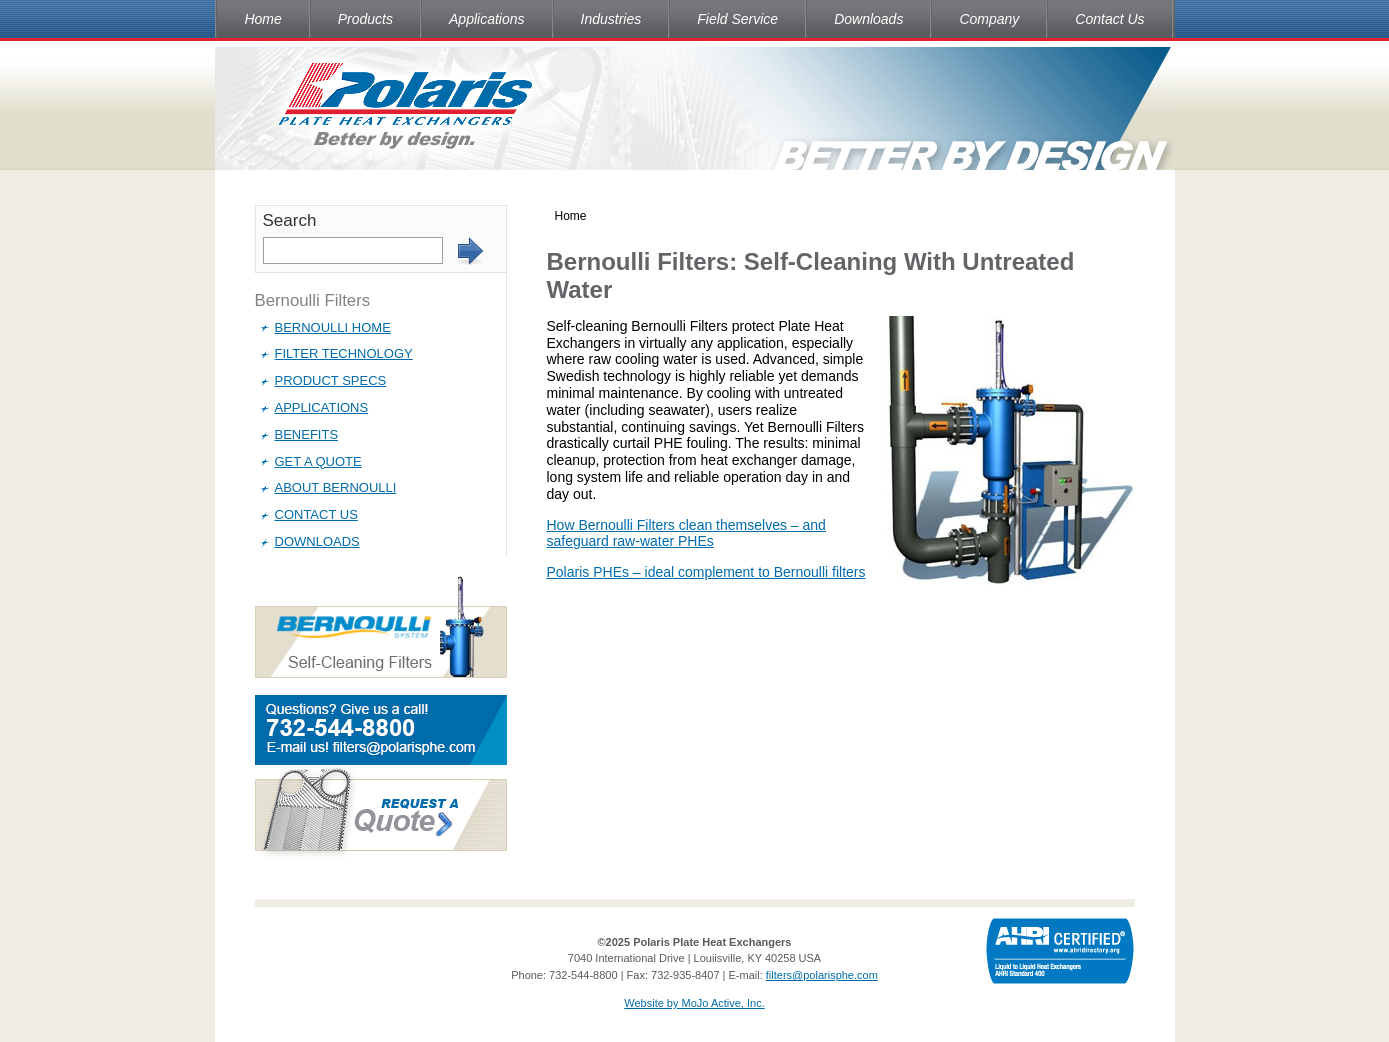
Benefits (307, 434)
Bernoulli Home (333, 327)
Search (290, 220)
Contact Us (1109, 19)
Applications (487, 19)
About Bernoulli (336, 487)
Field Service (737, 19)
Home (262, 19)
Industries (611, 19)
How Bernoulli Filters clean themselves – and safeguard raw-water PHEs (686, 533)
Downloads (868, 19)
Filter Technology (344, 353)
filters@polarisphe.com (822, 975)
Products (365, 19)
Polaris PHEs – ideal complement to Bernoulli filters (706, 572)
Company (989, 19)
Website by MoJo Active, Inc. (694, 1003)
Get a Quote (318, 461)
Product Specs (331, 380)
